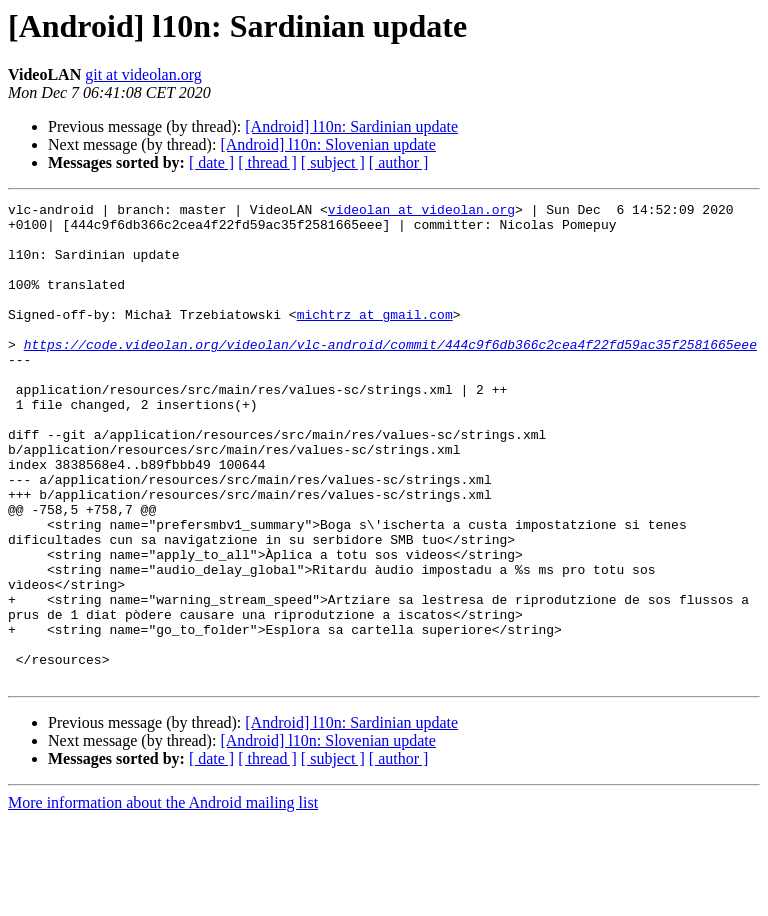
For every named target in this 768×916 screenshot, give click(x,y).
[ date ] (211, 162)
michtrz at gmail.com (375, 338)
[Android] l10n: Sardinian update (351, 126)
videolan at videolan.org (421, 212)
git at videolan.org (143, 74)
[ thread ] (267, 162)
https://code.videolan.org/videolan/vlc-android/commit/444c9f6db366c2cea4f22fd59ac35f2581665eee (390, 374)
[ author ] (399, 162)
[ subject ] (333, 162)
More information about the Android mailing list (163, 898)
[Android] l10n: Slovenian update (328, 144)
